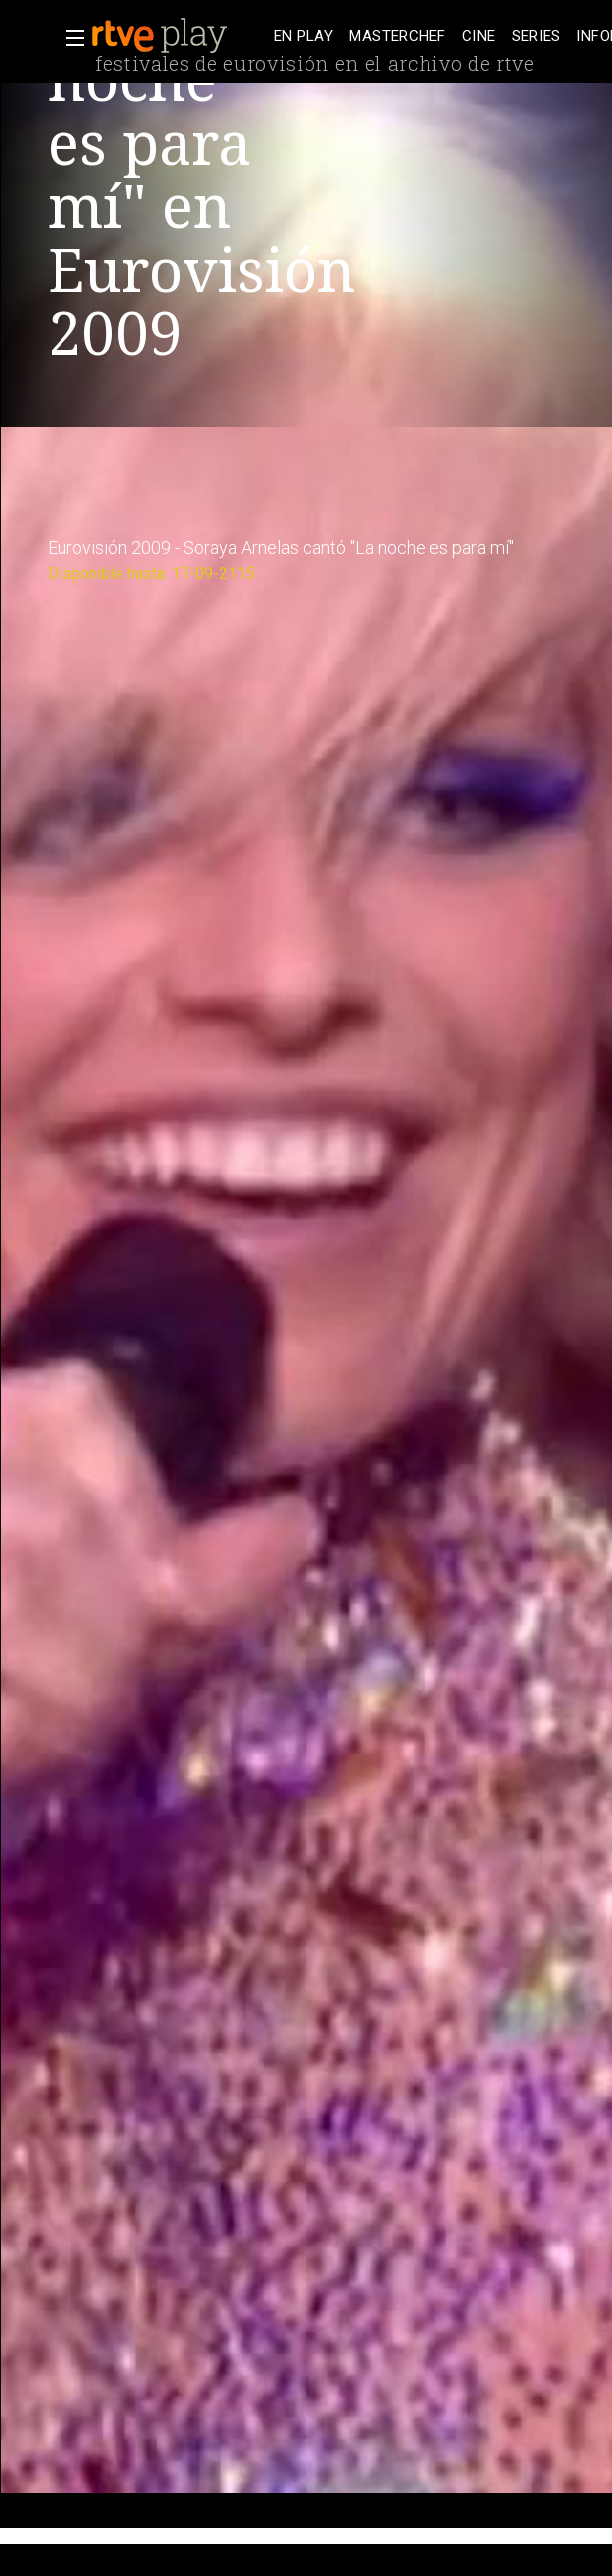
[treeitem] (303, 36)
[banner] (178, 36)
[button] (69, 37)
